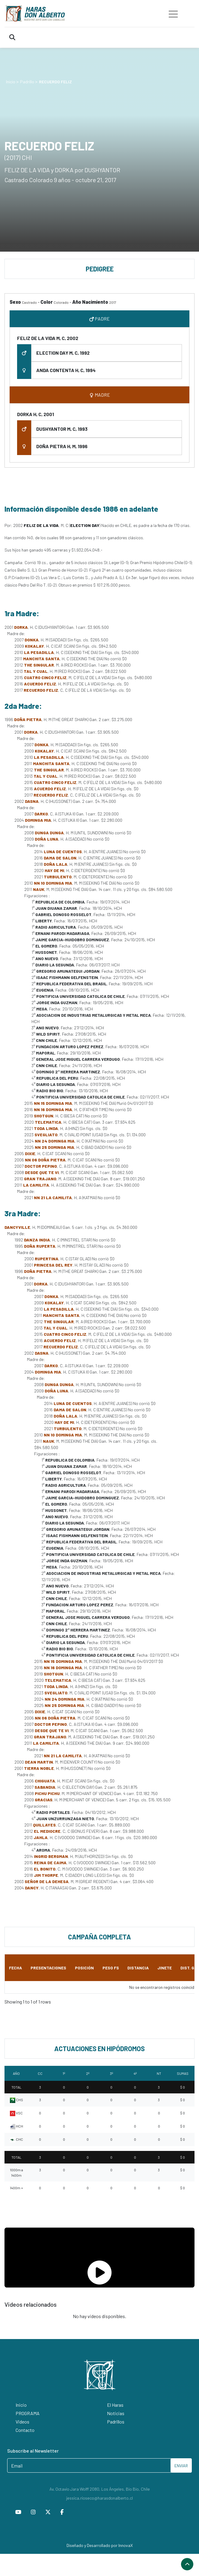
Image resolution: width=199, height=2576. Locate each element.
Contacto (25, 2430)
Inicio (10, 81)
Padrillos (115, 2421)
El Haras (115, 2405)
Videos (22, 2421)
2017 (112, 302)
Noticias (115, 2413)
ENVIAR (181, 2465)
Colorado (61, 302)
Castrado (29, 302)
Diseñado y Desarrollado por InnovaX (100, 2545)
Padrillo (27, 81)
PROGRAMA (28, 2413)
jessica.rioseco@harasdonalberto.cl (99, 2498)
